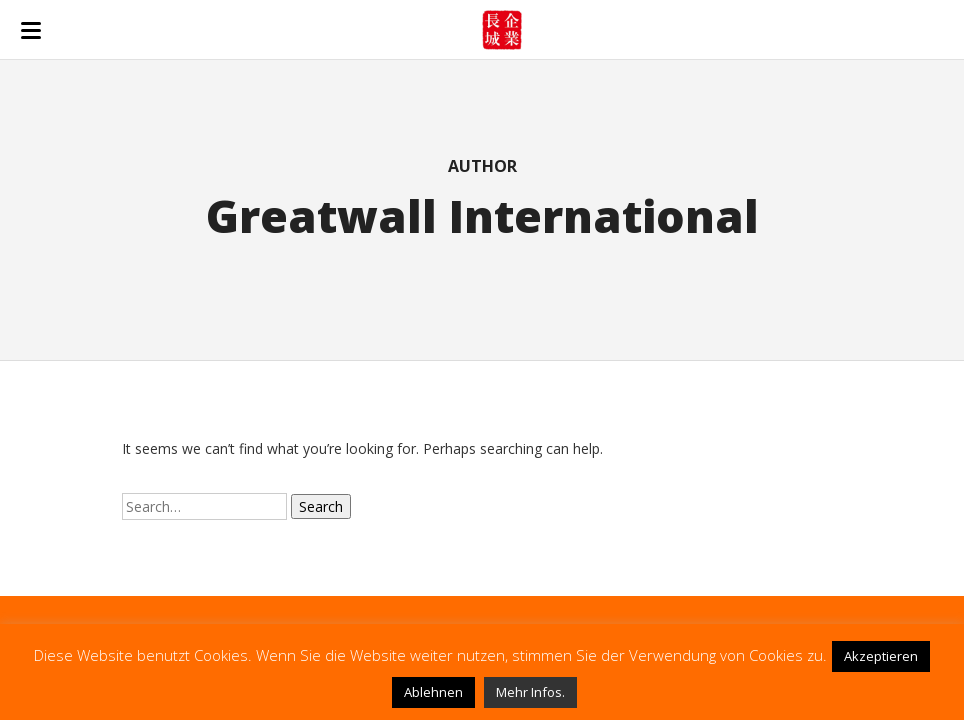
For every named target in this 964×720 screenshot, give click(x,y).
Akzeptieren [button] (881, 656)
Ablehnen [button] (433, 692)
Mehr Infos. (530, 692)
